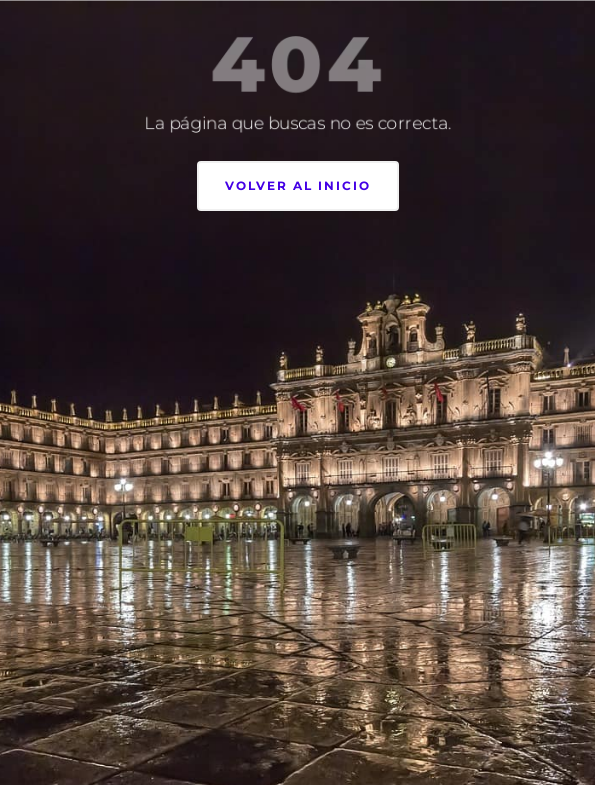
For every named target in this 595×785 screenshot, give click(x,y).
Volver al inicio (298, 185)
